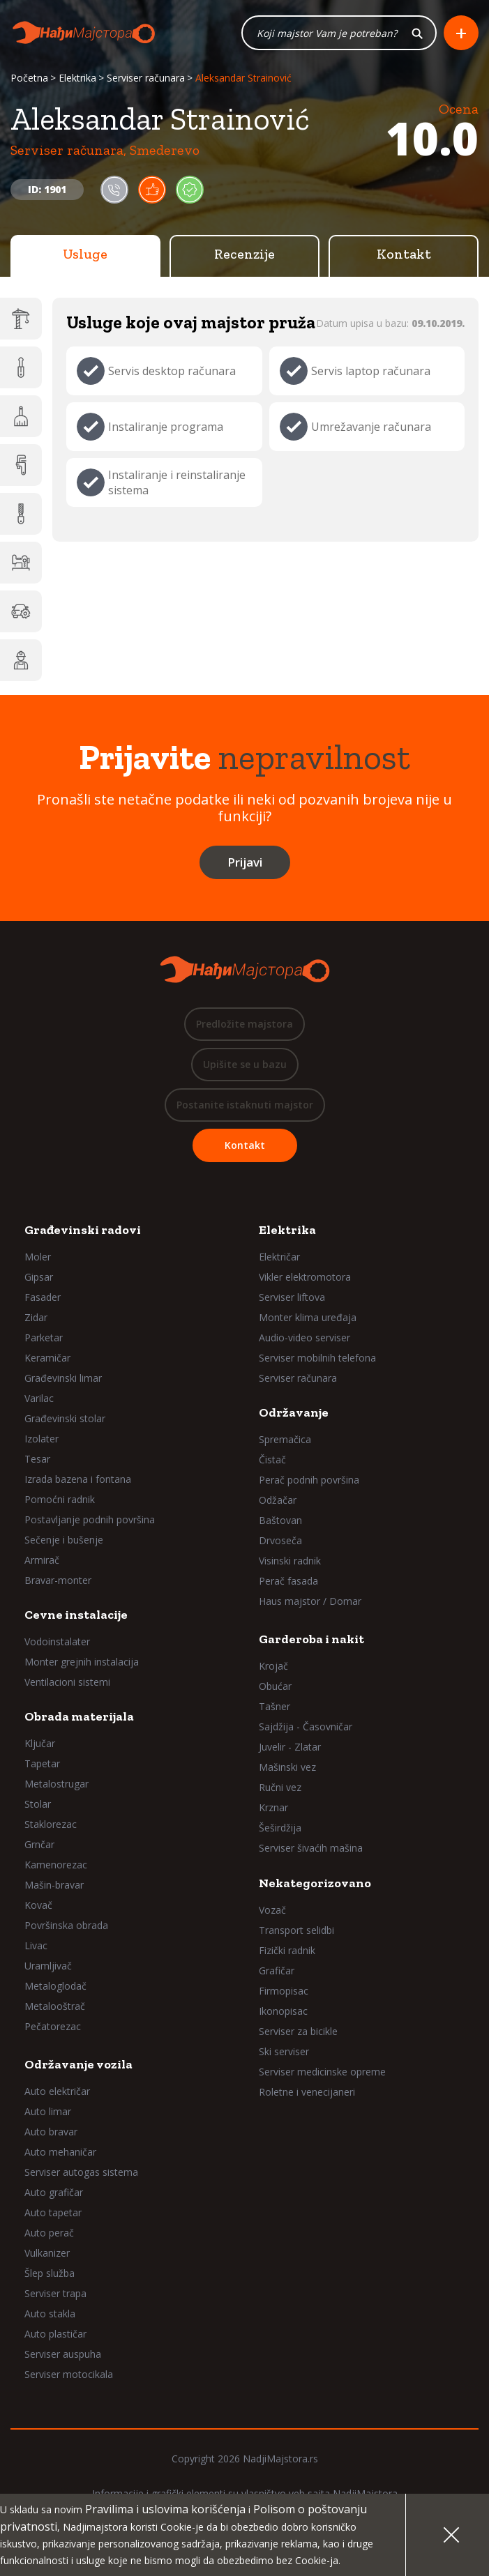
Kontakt (404, 253)
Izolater (41, 1438)
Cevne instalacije (76, 1614)
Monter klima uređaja (307, 1317)
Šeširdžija (280, 1827)
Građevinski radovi (82, 1229)
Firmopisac (283, 1990)
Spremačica (285, 1439)
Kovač (38, 1905)
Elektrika (77, 77)
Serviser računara (146, 77)
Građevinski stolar (64, 1418)
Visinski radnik (290, 1560)
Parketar (43, 1337)
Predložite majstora (244, 1023)
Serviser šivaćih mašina (311, 1847)
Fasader (42, 1297)
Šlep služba (49, 2273)
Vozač (272, 1909)
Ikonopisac (283, 2011)
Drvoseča (280, 1540)
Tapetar (42, 1763)
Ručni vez (280, 1787)
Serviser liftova (292, 1297)
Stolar (37, 1804)
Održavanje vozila (78, 2064)
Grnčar (39, 1844)
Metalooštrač (54, 2006)
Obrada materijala (79, 1716)
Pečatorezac (52, 2026)
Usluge (85, 253)
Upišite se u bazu (245, 1064)
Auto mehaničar (60, 2151)
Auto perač (49, 2232)
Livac (35, 1945)
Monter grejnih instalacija (81, 1661)
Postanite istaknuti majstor (244, 1104)
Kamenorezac (55, 1864)
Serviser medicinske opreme (322, 2071)
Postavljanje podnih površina (89, 1519)
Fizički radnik (287, 1950)
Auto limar (47, 2111)
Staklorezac (50, 1824)
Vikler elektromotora (305, 1276)
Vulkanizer (47, 2252)
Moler (37, 1256)
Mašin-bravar (54, 1884)
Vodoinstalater (57, 1641)
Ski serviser (284, 2051)
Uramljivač (48, 1965)
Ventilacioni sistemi (67, 1682)
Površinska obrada (66, 1925)
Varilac (39, 1398)
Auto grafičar (53, 2192)
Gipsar (38, 1276)
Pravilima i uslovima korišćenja (165, 2509)
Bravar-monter (57, 1580)
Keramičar (47, 1357)
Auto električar (57, 2091)
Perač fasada (288, 1580)
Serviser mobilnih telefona (317, 1357)
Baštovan (280, 1520)
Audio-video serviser (304, 1337)
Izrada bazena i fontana (77, 1479)
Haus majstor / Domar (310, 1601)
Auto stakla (49, 2313)
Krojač (273, 1665)
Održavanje (294, 1412)
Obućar (275, 1686)
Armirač (41, 1560)
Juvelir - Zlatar (290, 1746)
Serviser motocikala (68, 2374)
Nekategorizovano (315, 1883)
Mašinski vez (287, 1767)
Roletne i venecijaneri (307, 2091)
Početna (29, 77)
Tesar (37, 1458)
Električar (279, 1256)
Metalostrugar (56, 1783)
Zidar (35, 1317)
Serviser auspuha (62, 2354)
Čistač (272, 1459)
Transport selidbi (296, 1930)
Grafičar (276, 1970)
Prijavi (244, 862)
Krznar (273, 1807)
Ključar (39, 1743)
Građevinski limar (63, 1378)
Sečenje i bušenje (63, 1539)
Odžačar (277, 1500)
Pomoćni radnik (59, 1499)
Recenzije (244, 253)
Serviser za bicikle (298, 2031)
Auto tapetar (53, 2212)
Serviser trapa (55, 2293)
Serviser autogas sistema (81, 2172)
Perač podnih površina (309, 1479)
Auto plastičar (55, 2333)
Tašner (274, 1706)
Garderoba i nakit (311, 1639)
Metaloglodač (55, 1985)
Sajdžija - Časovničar (305, 1726)
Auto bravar (50, 2131)
